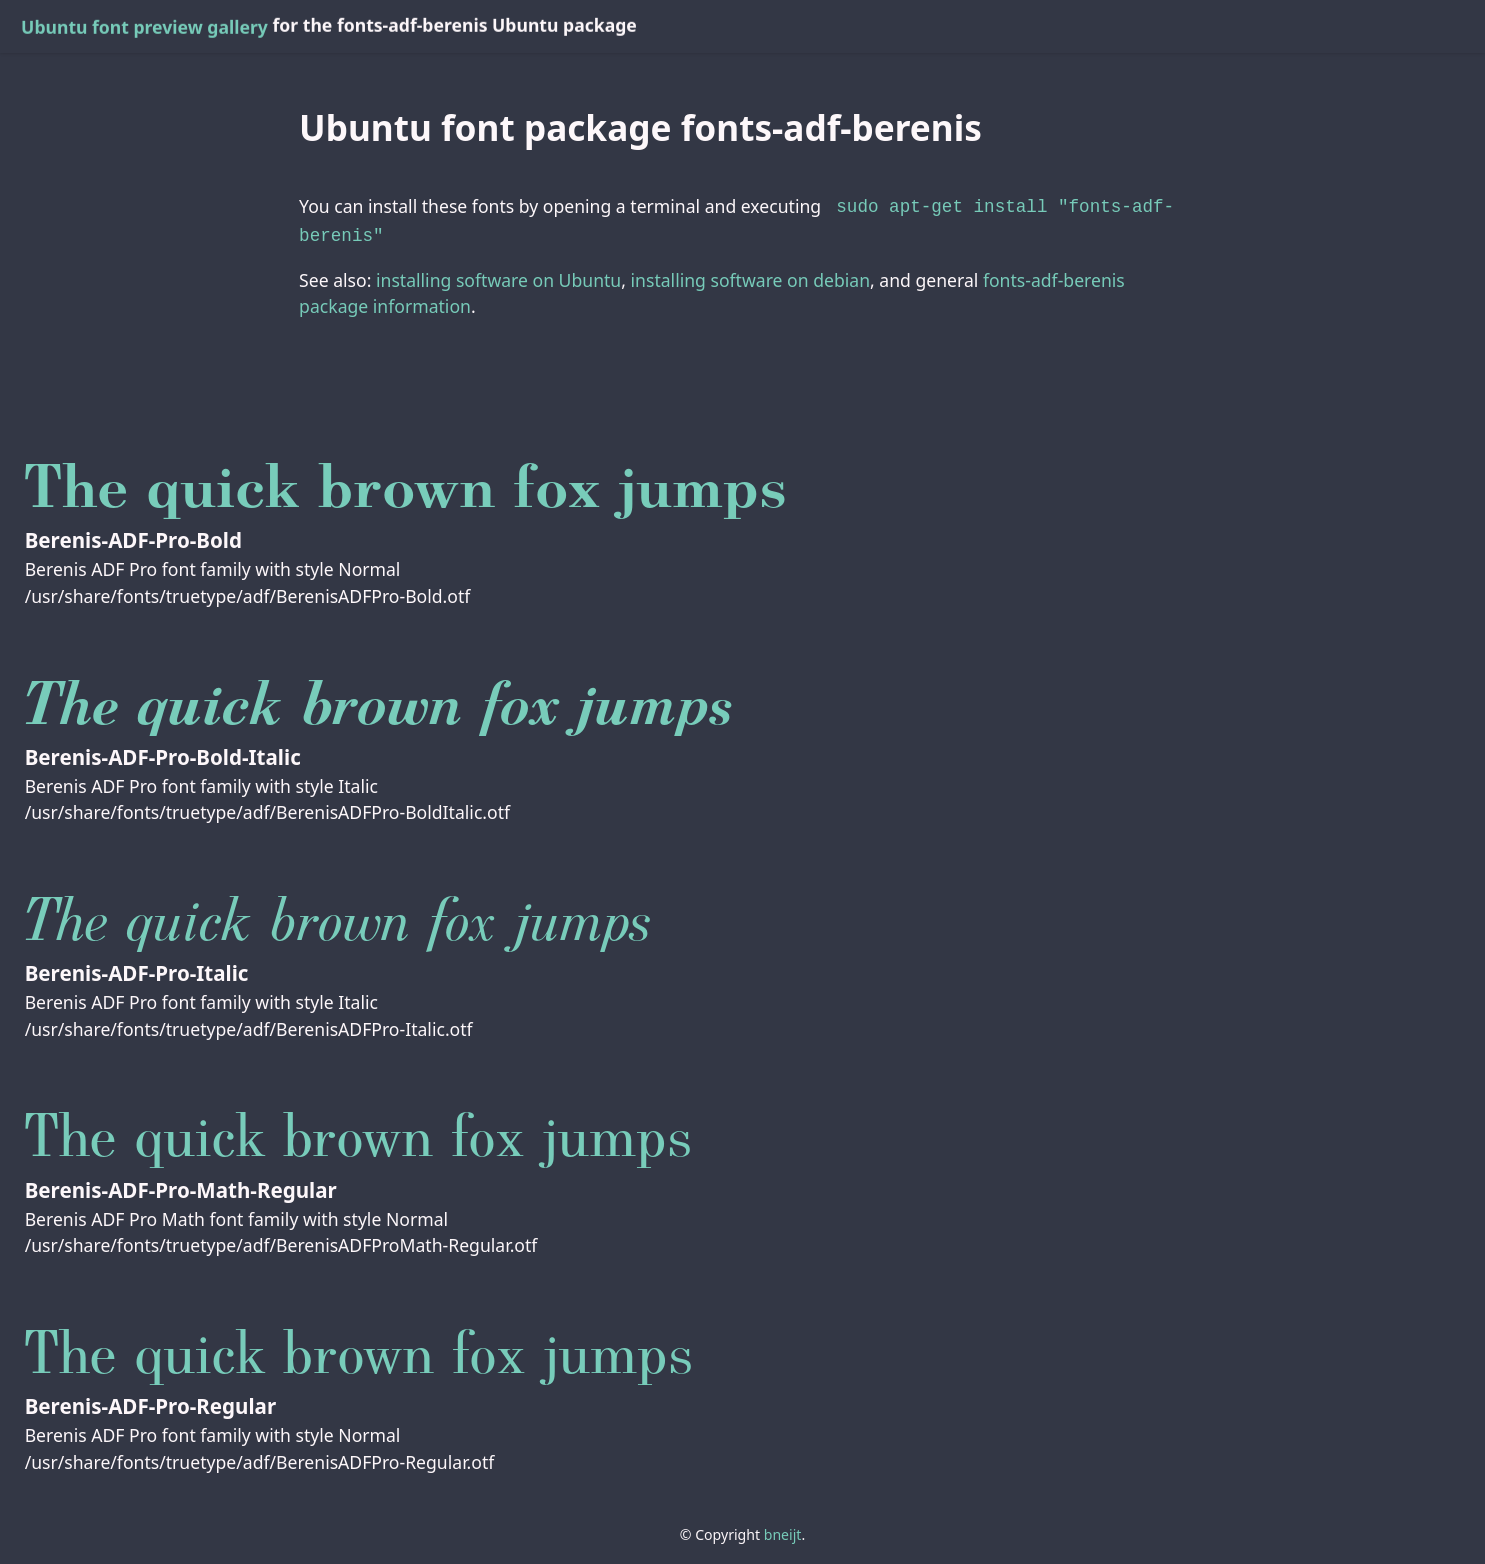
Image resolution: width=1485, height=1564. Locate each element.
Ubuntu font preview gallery (144, 27)
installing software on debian (750, 276)
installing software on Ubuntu (498, 276)
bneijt (783, 1530)
